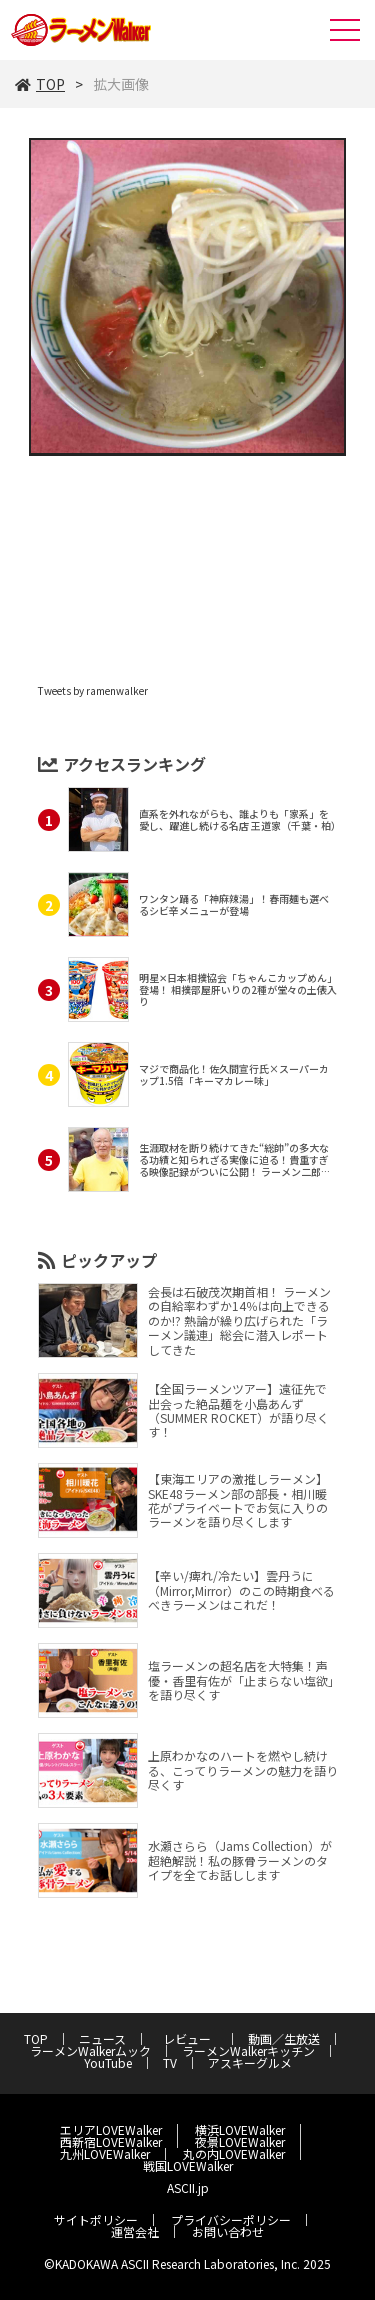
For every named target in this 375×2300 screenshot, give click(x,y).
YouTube (108, 2062)
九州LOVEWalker (105, 2153)
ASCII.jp (188, 2187)
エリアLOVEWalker (111, 2129)
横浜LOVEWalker (240, 2129)
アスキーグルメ (250, 2062)
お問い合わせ (228, 2231)
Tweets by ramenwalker (93, 690)
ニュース (102, 2038)
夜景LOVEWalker (240, 2141)
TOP (40, 84)
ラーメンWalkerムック (90, 2050)
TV (170, 2062)
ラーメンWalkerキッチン (248, 2050)
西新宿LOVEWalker (111, 2141)
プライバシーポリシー (231, 2219)
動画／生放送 (284, 2038)
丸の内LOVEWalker (234, 2153)
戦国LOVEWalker (188, 2165)
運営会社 (135, 2231)
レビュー (193, 2038)
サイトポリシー (96, 2219)
